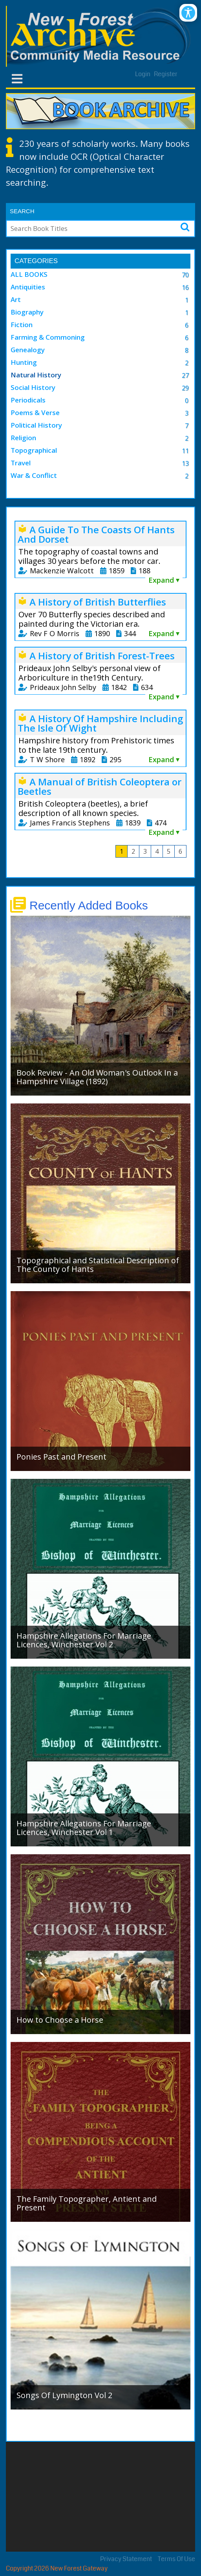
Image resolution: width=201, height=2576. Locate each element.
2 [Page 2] (133, 851)
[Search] (86, 228)
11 (185, 450)
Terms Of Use (176, 2558)
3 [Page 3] (145, 851)
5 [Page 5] (168, 851)
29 (185, 388)
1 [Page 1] (121, 851)
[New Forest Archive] (100, 36)
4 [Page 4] (157, 851)
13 (185, 463)
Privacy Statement (126, 2558)
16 (185, 287)
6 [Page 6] (180, 851)
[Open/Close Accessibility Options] (188, 13)
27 (185, 375)
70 (185, 275)
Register (165, 74)
